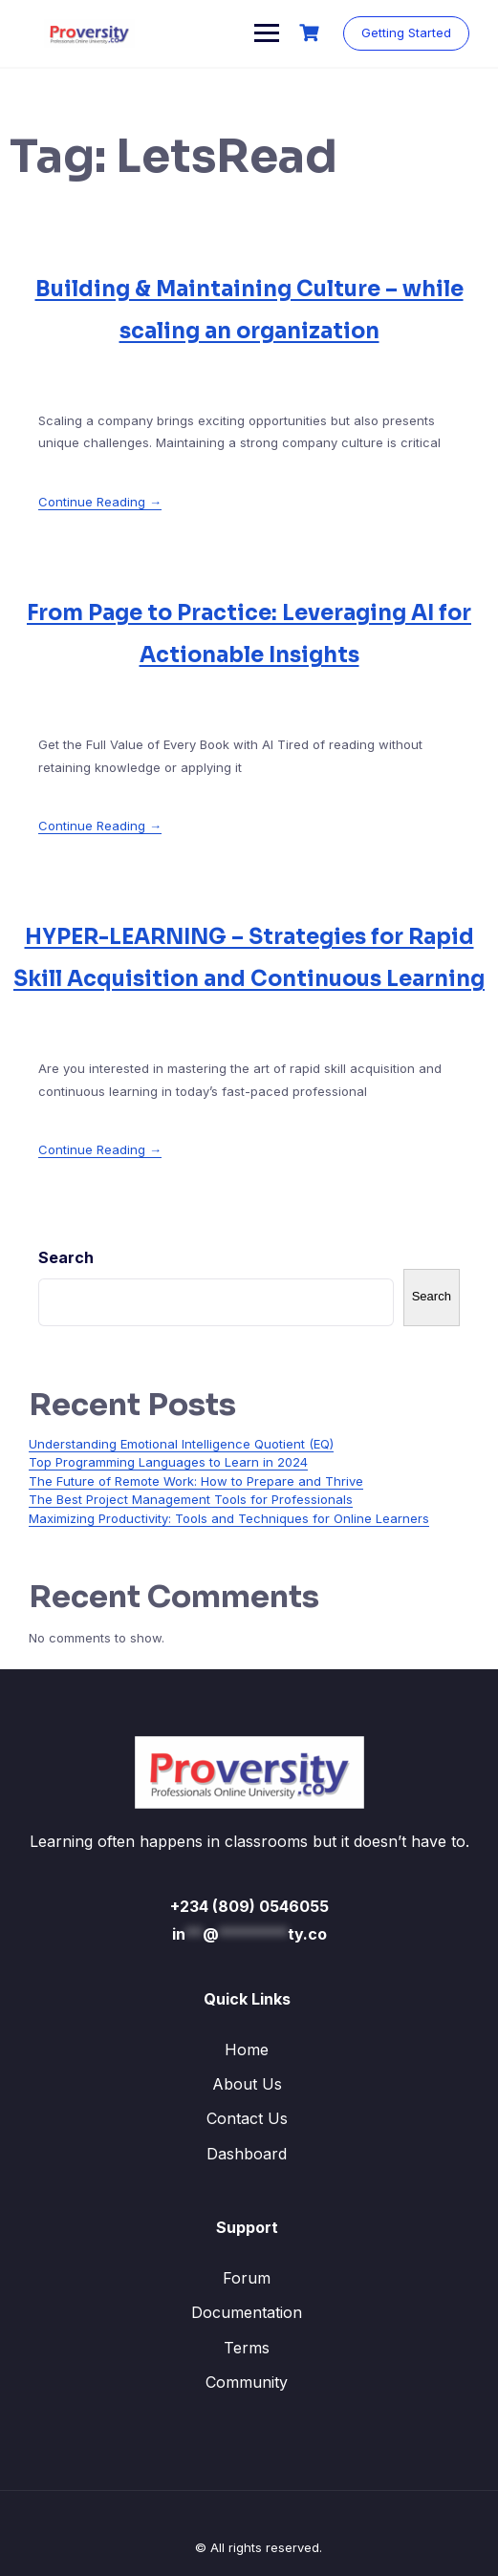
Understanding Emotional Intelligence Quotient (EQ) (181, 1443)
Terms (247, 2347)
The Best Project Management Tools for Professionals (191, 1499)
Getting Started (406, 32)
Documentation (246, 2312)
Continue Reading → (100, 501)
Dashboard (246, 2153)
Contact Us (247, 2118)
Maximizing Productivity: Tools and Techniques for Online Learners (229, 1518)
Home (247, 2049)
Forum (247, 2277)
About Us (247, 2083)
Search (66, 1257)
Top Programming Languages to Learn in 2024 (168, 1462)
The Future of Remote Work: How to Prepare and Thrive (196, 1481)
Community (247, 2382)
